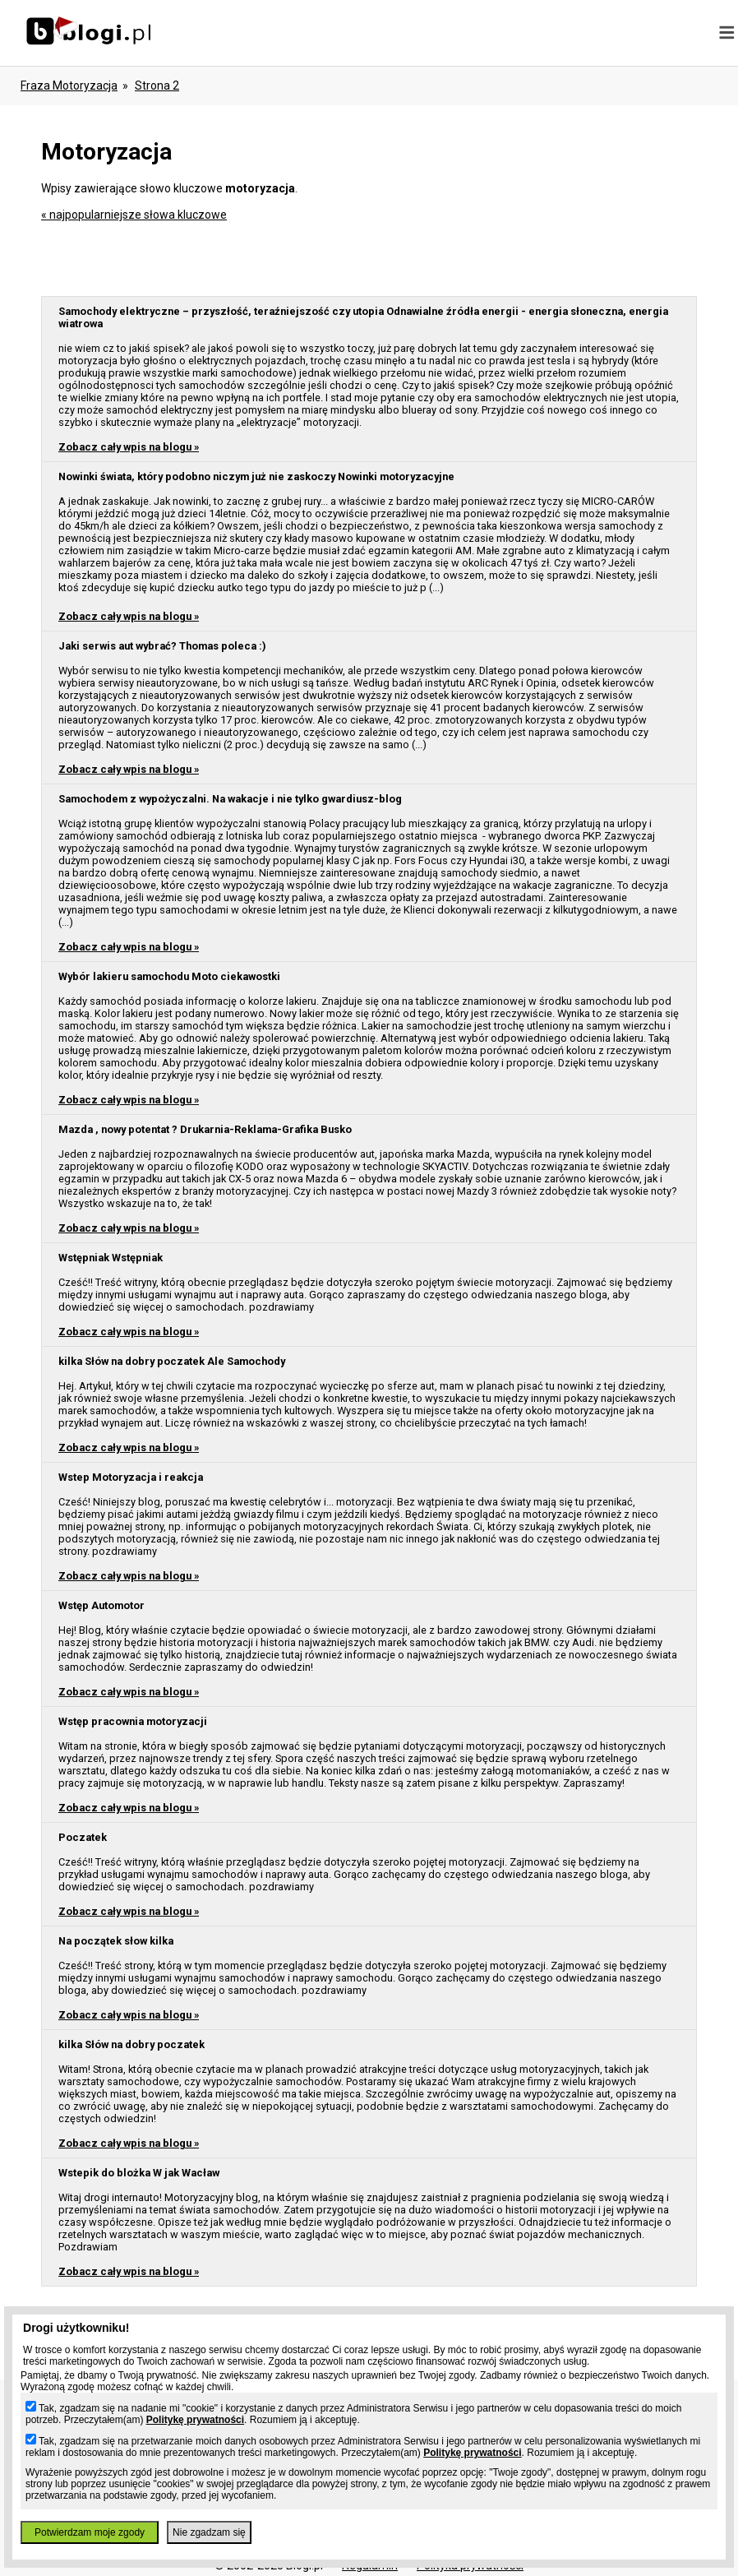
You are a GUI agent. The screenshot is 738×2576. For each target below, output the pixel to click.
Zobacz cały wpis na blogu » (128, 447)
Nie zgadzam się (209, 2532)
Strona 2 (157, 85)
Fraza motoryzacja (69, 85)
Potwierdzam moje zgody (90, 2532)
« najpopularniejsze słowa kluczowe (134, 214)
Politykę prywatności (195, 2420)
